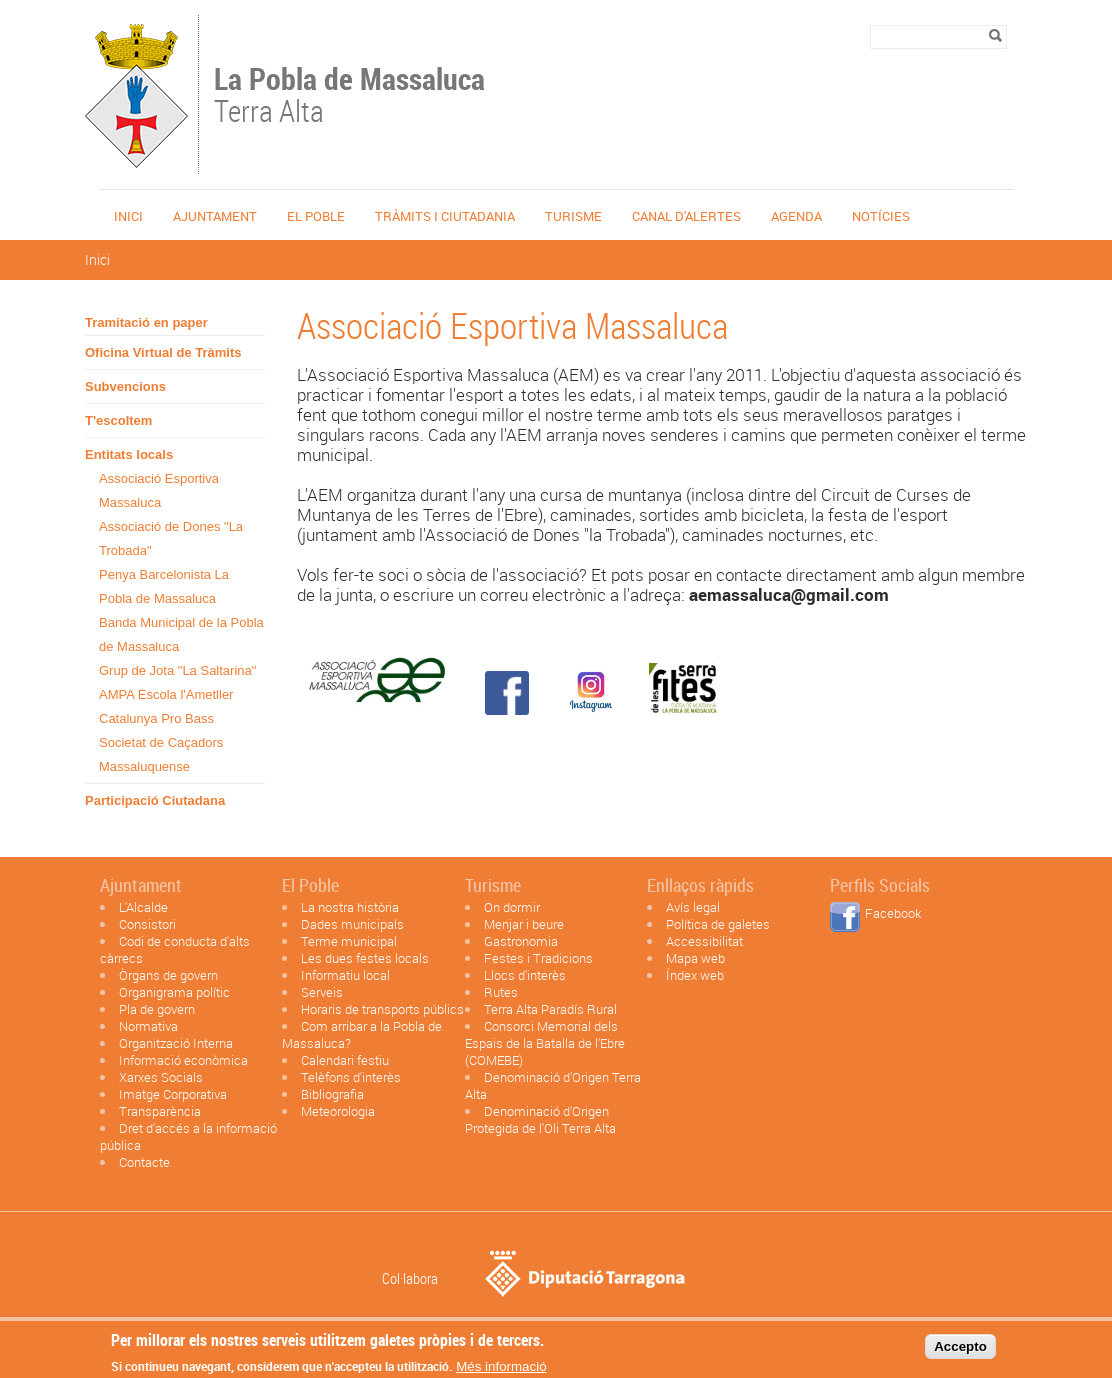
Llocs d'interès (525, 975)
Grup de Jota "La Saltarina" (177, 670)
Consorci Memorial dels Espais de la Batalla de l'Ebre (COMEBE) (545, 1043)
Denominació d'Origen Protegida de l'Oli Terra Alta (540, 1119)
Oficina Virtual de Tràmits (163, 352)
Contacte (144, 1162)
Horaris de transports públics (382, 1009)
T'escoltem (118, 420)
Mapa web (695, 958)
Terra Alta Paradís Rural (550, 1009)
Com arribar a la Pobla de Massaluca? (362, 1034)
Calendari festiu (345, 1060)
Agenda (796, 216)
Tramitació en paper (146, 322)
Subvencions (125, 386)
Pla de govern (157, 1009)
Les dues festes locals (365, 958)
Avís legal (693, 907)
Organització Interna (176, 1043)
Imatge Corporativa (173, 1094)
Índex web (695, 975)
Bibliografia (332, 1094)
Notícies (881, 216)
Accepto (960, 1351)
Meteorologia (338, 1111)
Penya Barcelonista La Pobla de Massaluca (164, 586)
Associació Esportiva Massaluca (159, 490)
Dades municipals (352, 924)
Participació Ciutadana (155, 800)
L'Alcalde (143, 907)
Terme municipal (349, 941)
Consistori (147, 924)
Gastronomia (521, 941)
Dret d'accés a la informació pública (188, 1136)
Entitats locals (129, 454)
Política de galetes (718, 924)
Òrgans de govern (168, 975)
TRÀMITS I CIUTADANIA (445, 216)
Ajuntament (215, 216)
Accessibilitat (704, 941)
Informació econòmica (183, 1060)
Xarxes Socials (161, 1077)
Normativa (148, 1026)
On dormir (512, 907)
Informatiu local (345, 975)
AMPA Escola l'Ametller (166, 694)
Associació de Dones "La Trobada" (171, 538)
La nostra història (350, 907)
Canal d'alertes (686, 216)
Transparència (160, 1111)
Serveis (322, 992)
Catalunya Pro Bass (156, 718)
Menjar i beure (524, 924)
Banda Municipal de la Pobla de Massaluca (181, 634)
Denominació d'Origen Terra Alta (553, 1085)
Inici (128, 216)
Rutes (501, 992)
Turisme (573, 216)
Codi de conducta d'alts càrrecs (175, 949)
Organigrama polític (174, 992)
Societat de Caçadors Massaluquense (161, 754)
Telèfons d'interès (351, 1077)
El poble (316, 216)
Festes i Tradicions (538, 958)
